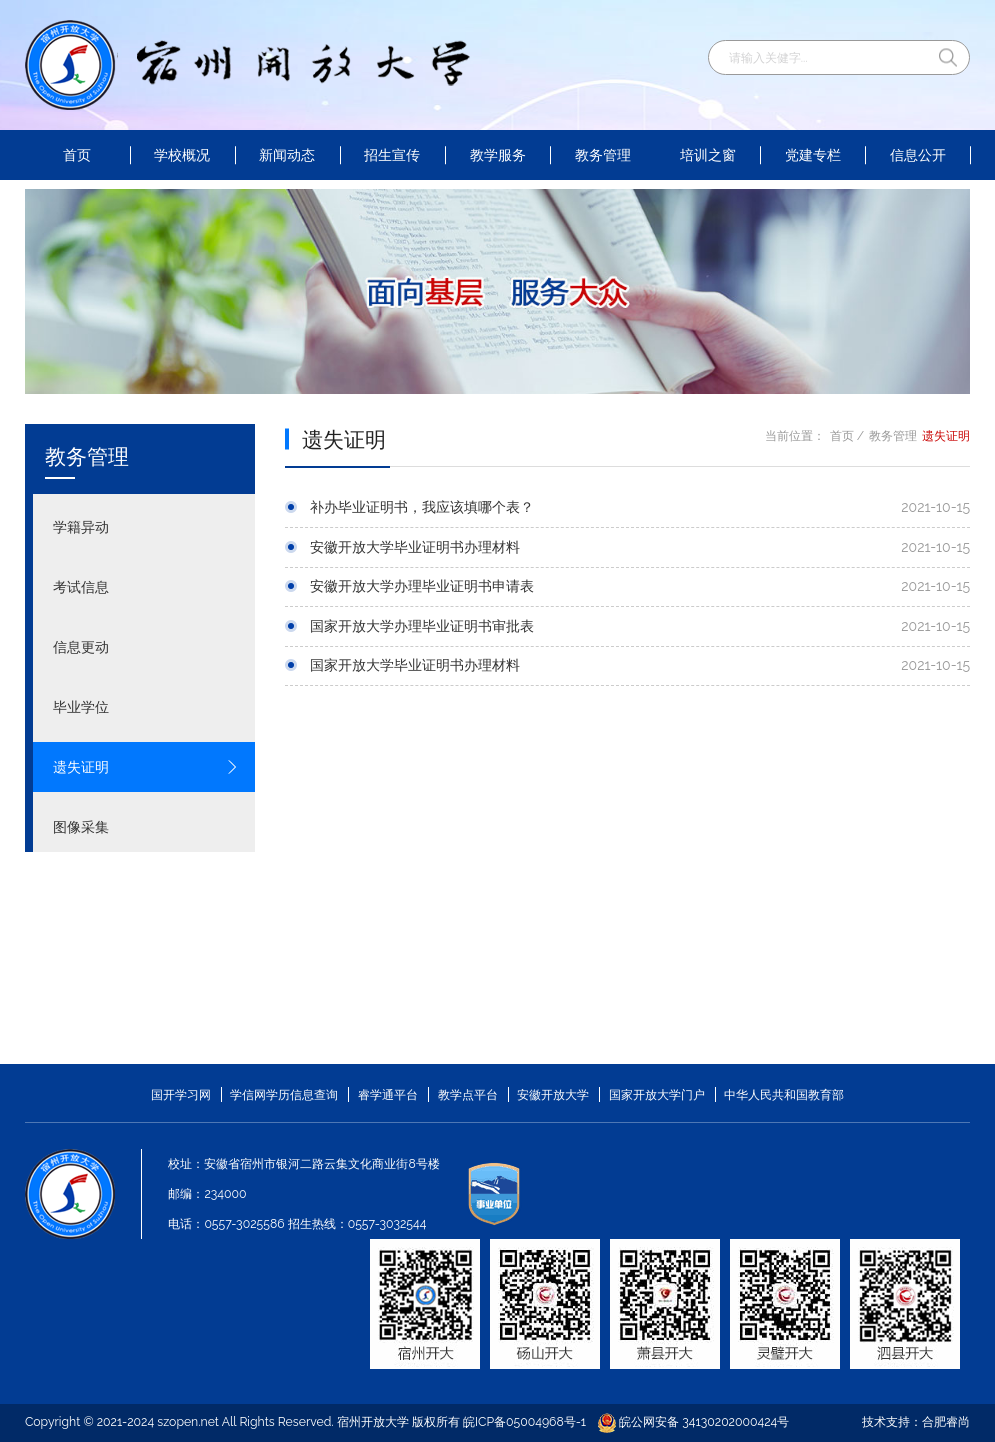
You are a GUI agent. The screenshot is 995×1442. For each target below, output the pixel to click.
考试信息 (145, 587)
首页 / (847, 435)
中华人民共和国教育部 (784, 1094)
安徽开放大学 (553, 1094)
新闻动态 (287, 155)
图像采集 (145, 827)
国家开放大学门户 (657, 1094)
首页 (77, 155)
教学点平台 (468, 1094)
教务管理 (603, 155)
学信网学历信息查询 (284, 1094)
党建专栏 (813, 155)
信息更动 (145, 647)
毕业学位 (145, 707)
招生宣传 (392, 155)
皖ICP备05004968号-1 (524, 1421)
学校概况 (182, 155)
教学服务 (498, 155)
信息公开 (918, 155)
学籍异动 (145, 527)
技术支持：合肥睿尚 (916, 1421)
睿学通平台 (388, 1094)
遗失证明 (145, 767)
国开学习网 (181, 1094)
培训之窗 (708, 155)
